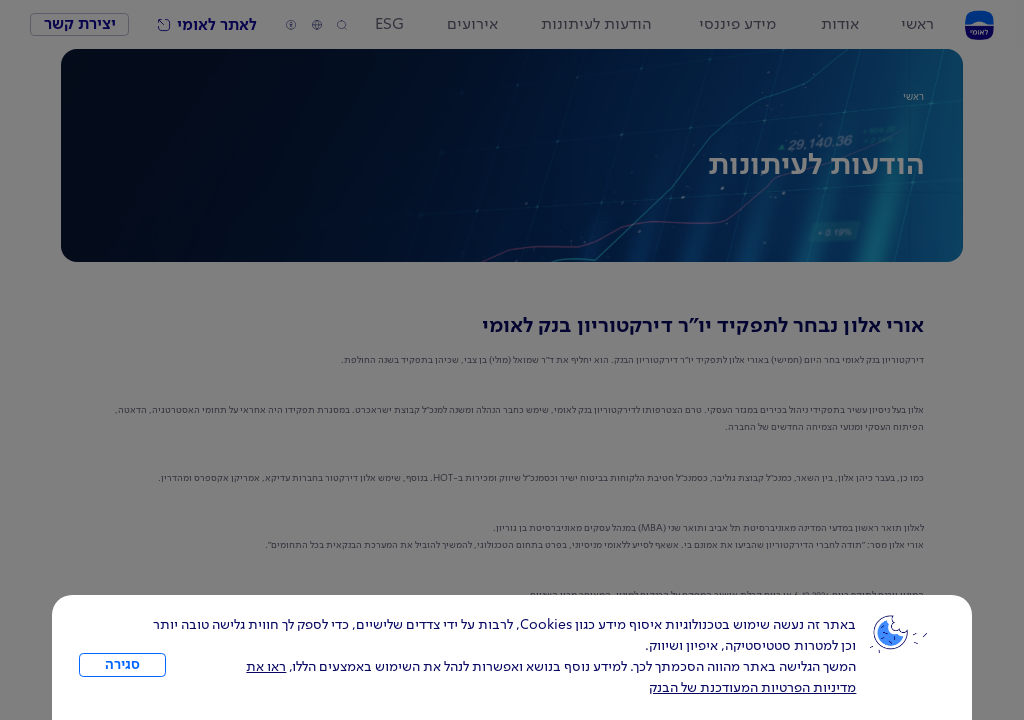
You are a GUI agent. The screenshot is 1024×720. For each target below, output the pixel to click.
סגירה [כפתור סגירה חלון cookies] (122, 665)
